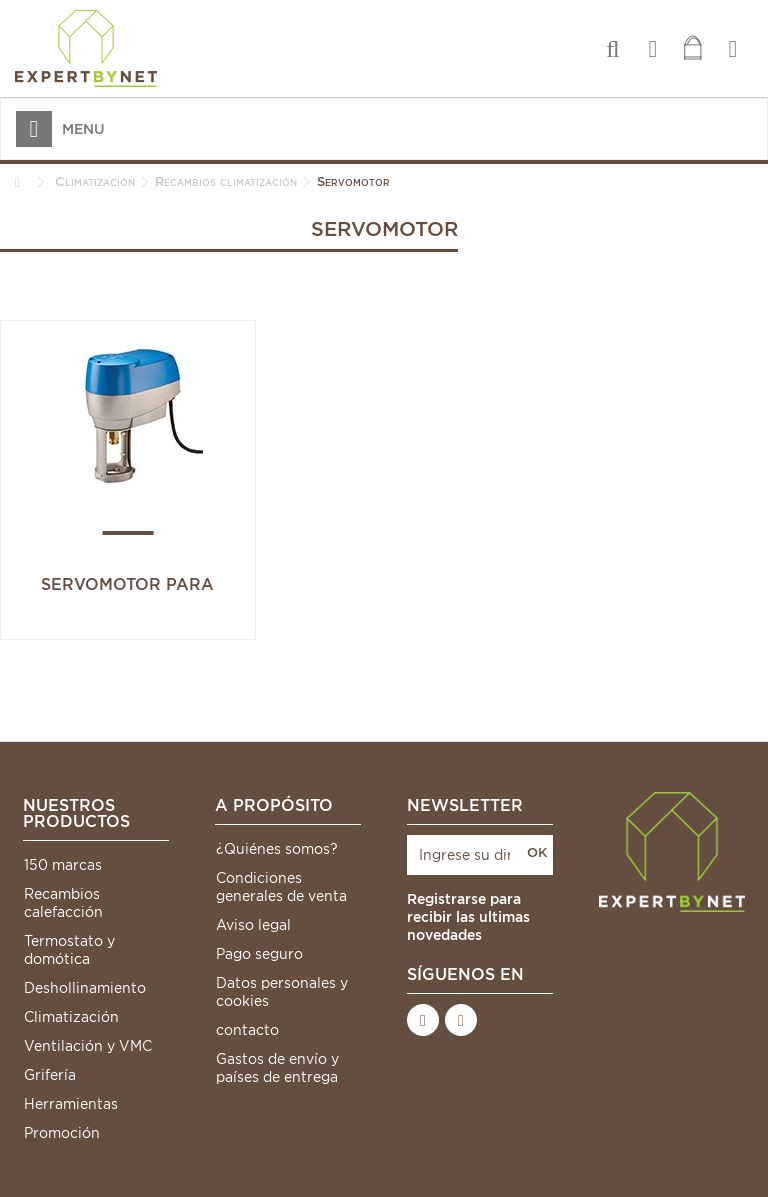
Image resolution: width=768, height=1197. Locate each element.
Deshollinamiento (85, 988)
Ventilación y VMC (88, 1046)
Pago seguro (259, 954)
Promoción (62, 1133)
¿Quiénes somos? (277, 849)
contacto (247, 1030)
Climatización (71, 1017)
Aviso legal (253, 925)
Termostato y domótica (69, 950)
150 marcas (63, 865)
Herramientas (71, 1104)
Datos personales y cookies (282, 992)
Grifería (50, 1075)
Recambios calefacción (63, 903)
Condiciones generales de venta (281, 887)
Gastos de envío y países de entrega (277, 1068)
